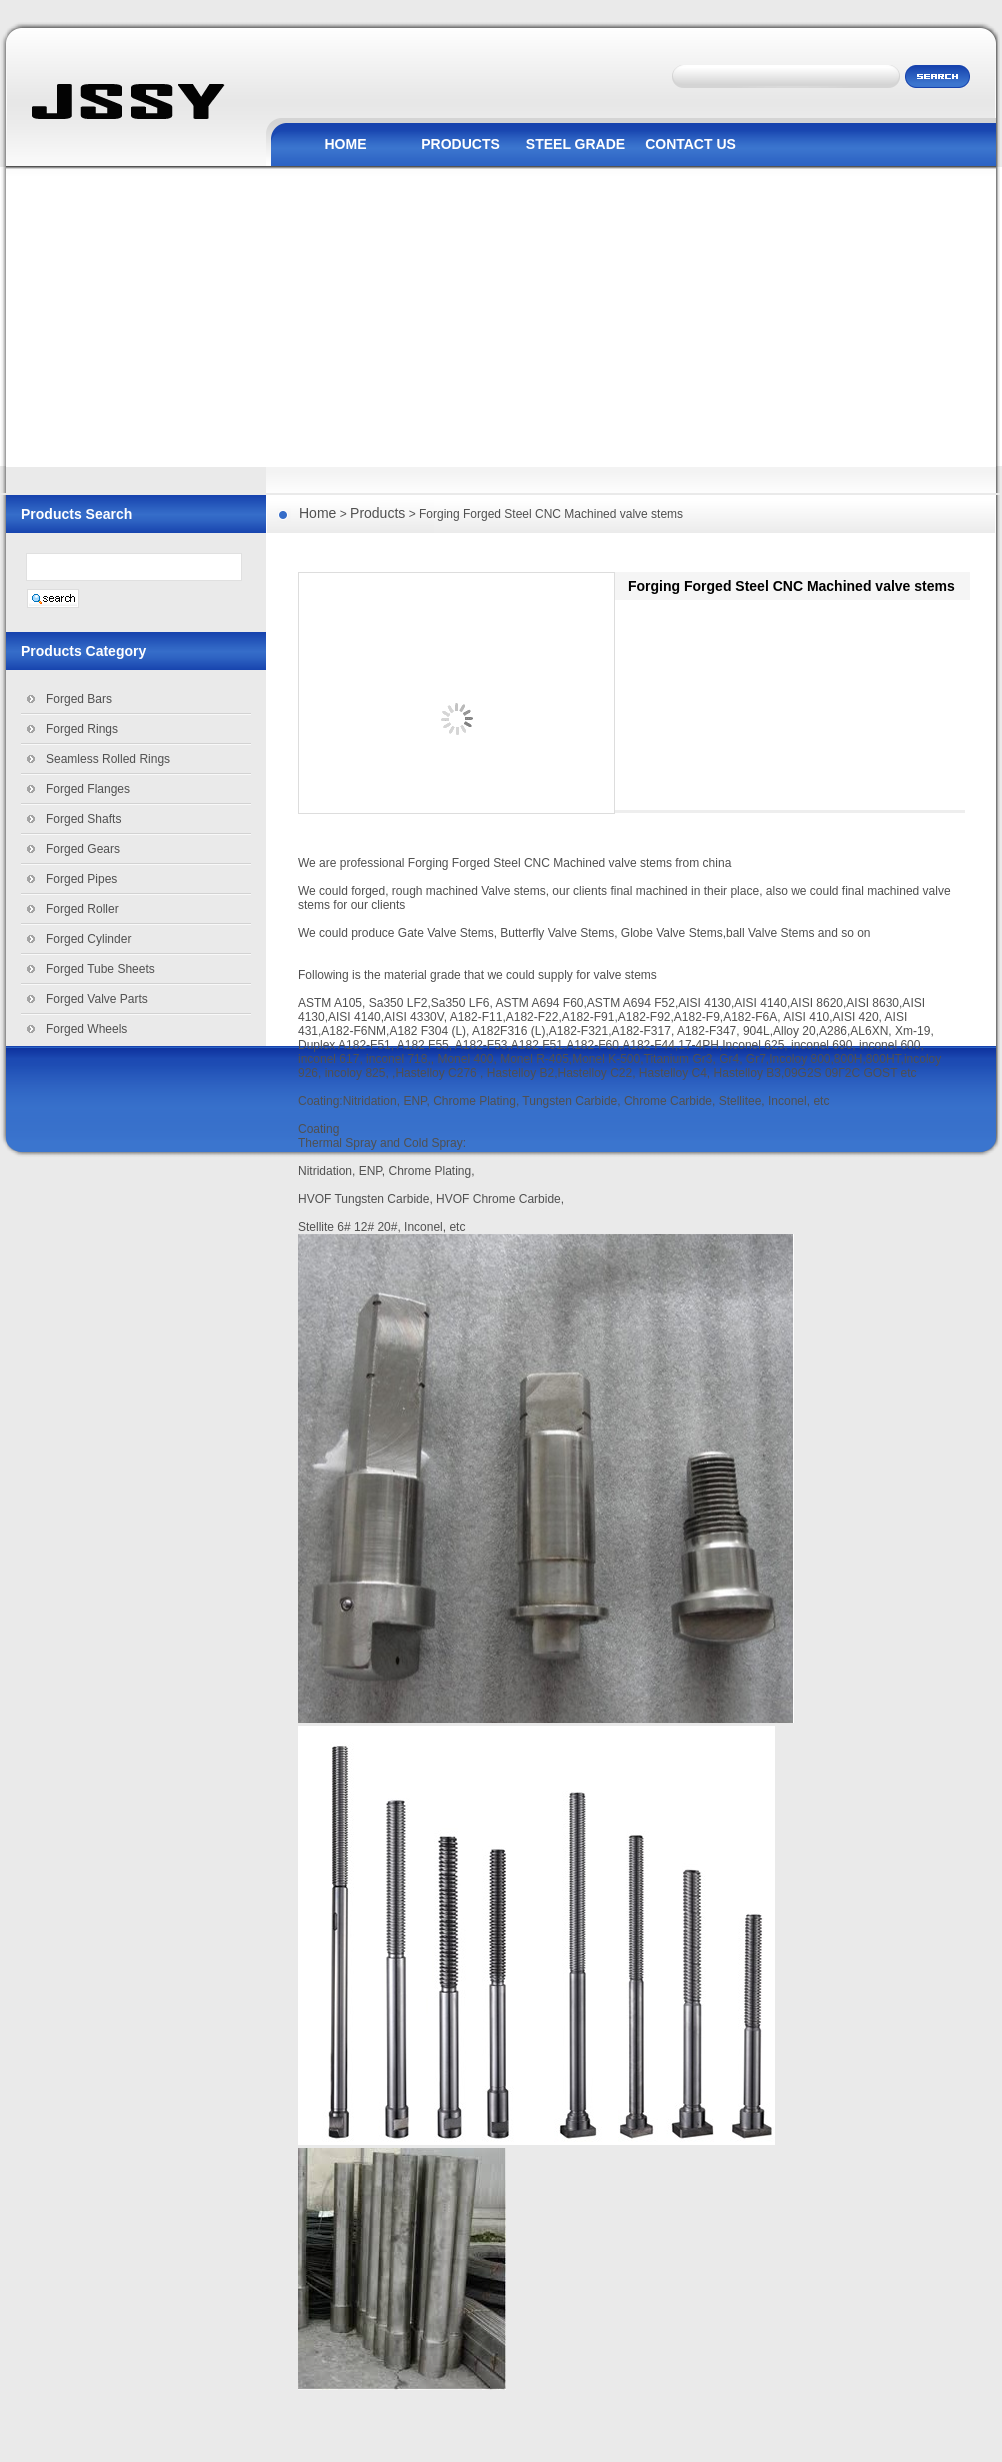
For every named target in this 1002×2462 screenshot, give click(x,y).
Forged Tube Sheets (100, 969)
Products (377, 513)
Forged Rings (82, 729)
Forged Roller (82, 909)
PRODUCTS (460, 144)
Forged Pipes (81, 879)
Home (317, 513)
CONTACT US (690, 144)
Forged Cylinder (88, 939)
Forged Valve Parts (97, 999)
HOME (346, 144)
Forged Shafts (83, 819)
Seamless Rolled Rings (108, 759)
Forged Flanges (88, 789)
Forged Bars (79, 699)
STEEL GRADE (575, 144)
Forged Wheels (86, 1029)
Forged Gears (83, 849)
